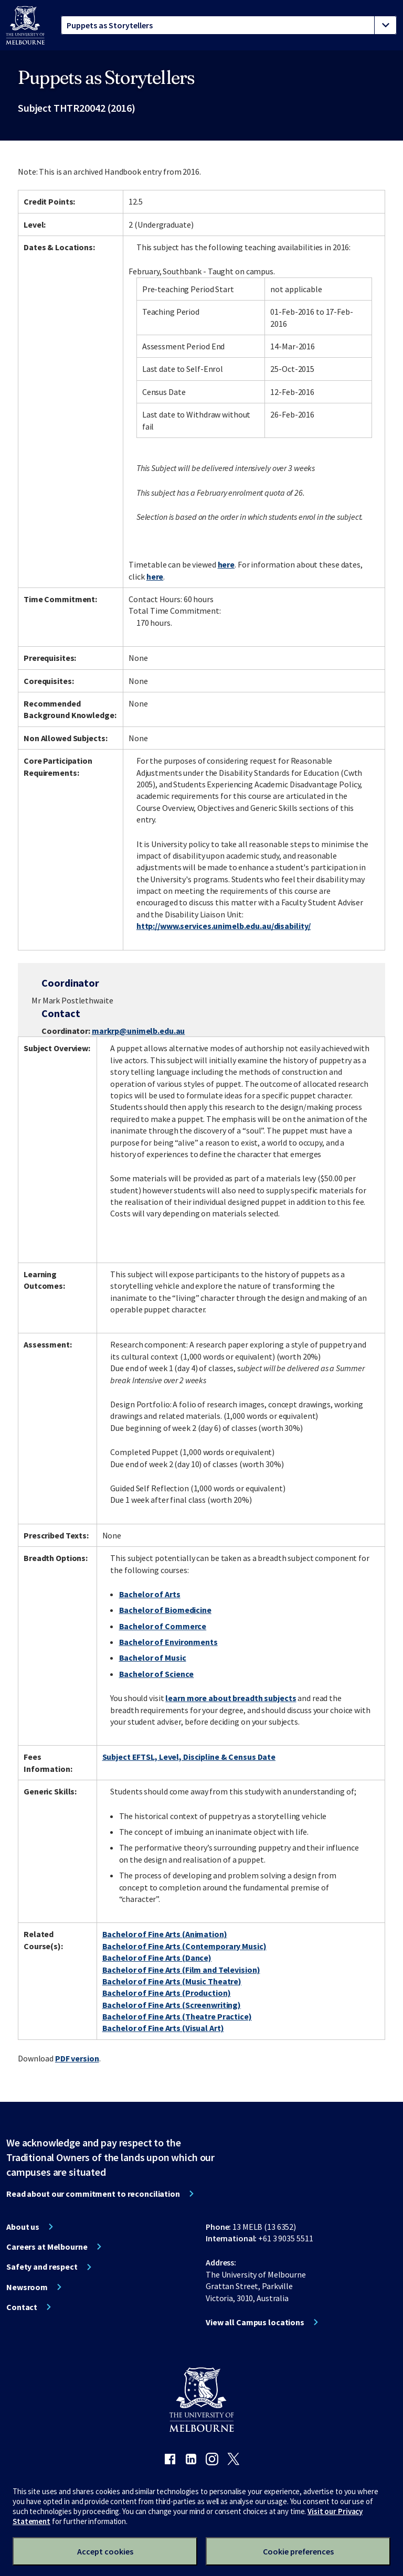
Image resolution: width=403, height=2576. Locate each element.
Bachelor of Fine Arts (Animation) (164, 1934)
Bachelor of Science (156, 1674)
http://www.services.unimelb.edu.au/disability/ (223, 926)
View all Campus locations (255, 2322)
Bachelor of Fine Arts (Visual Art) (163, 2028)
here (226, 564)
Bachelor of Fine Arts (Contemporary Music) (184, 1946)
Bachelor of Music (152, 1657)
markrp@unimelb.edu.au (138, 1031)
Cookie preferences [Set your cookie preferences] (298, 2551)
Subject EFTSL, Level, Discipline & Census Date (188, 1756)
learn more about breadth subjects (230, 1698)
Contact (21, 2307)
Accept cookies (105, 2551)
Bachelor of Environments (168, 1642)
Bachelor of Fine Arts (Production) (166, 1992)
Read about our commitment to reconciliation (93, 2193)
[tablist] (229, 25)
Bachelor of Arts (150, 1594)
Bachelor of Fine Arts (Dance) (157, 1957)
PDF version (77, 2058)
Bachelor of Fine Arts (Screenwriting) (171, 2005)
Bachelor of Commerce (163, 1626)
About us (22, 2226)
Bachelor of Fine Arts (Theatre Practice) (177, 2016)
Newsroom (27, 2287)
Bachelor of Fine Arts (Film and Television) (181, 1969)
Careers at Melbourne (47, 2246)
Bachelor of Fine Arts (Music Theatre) (172, 1981)
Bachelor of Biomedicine (165, 1610)
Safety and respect (42, 2266)
